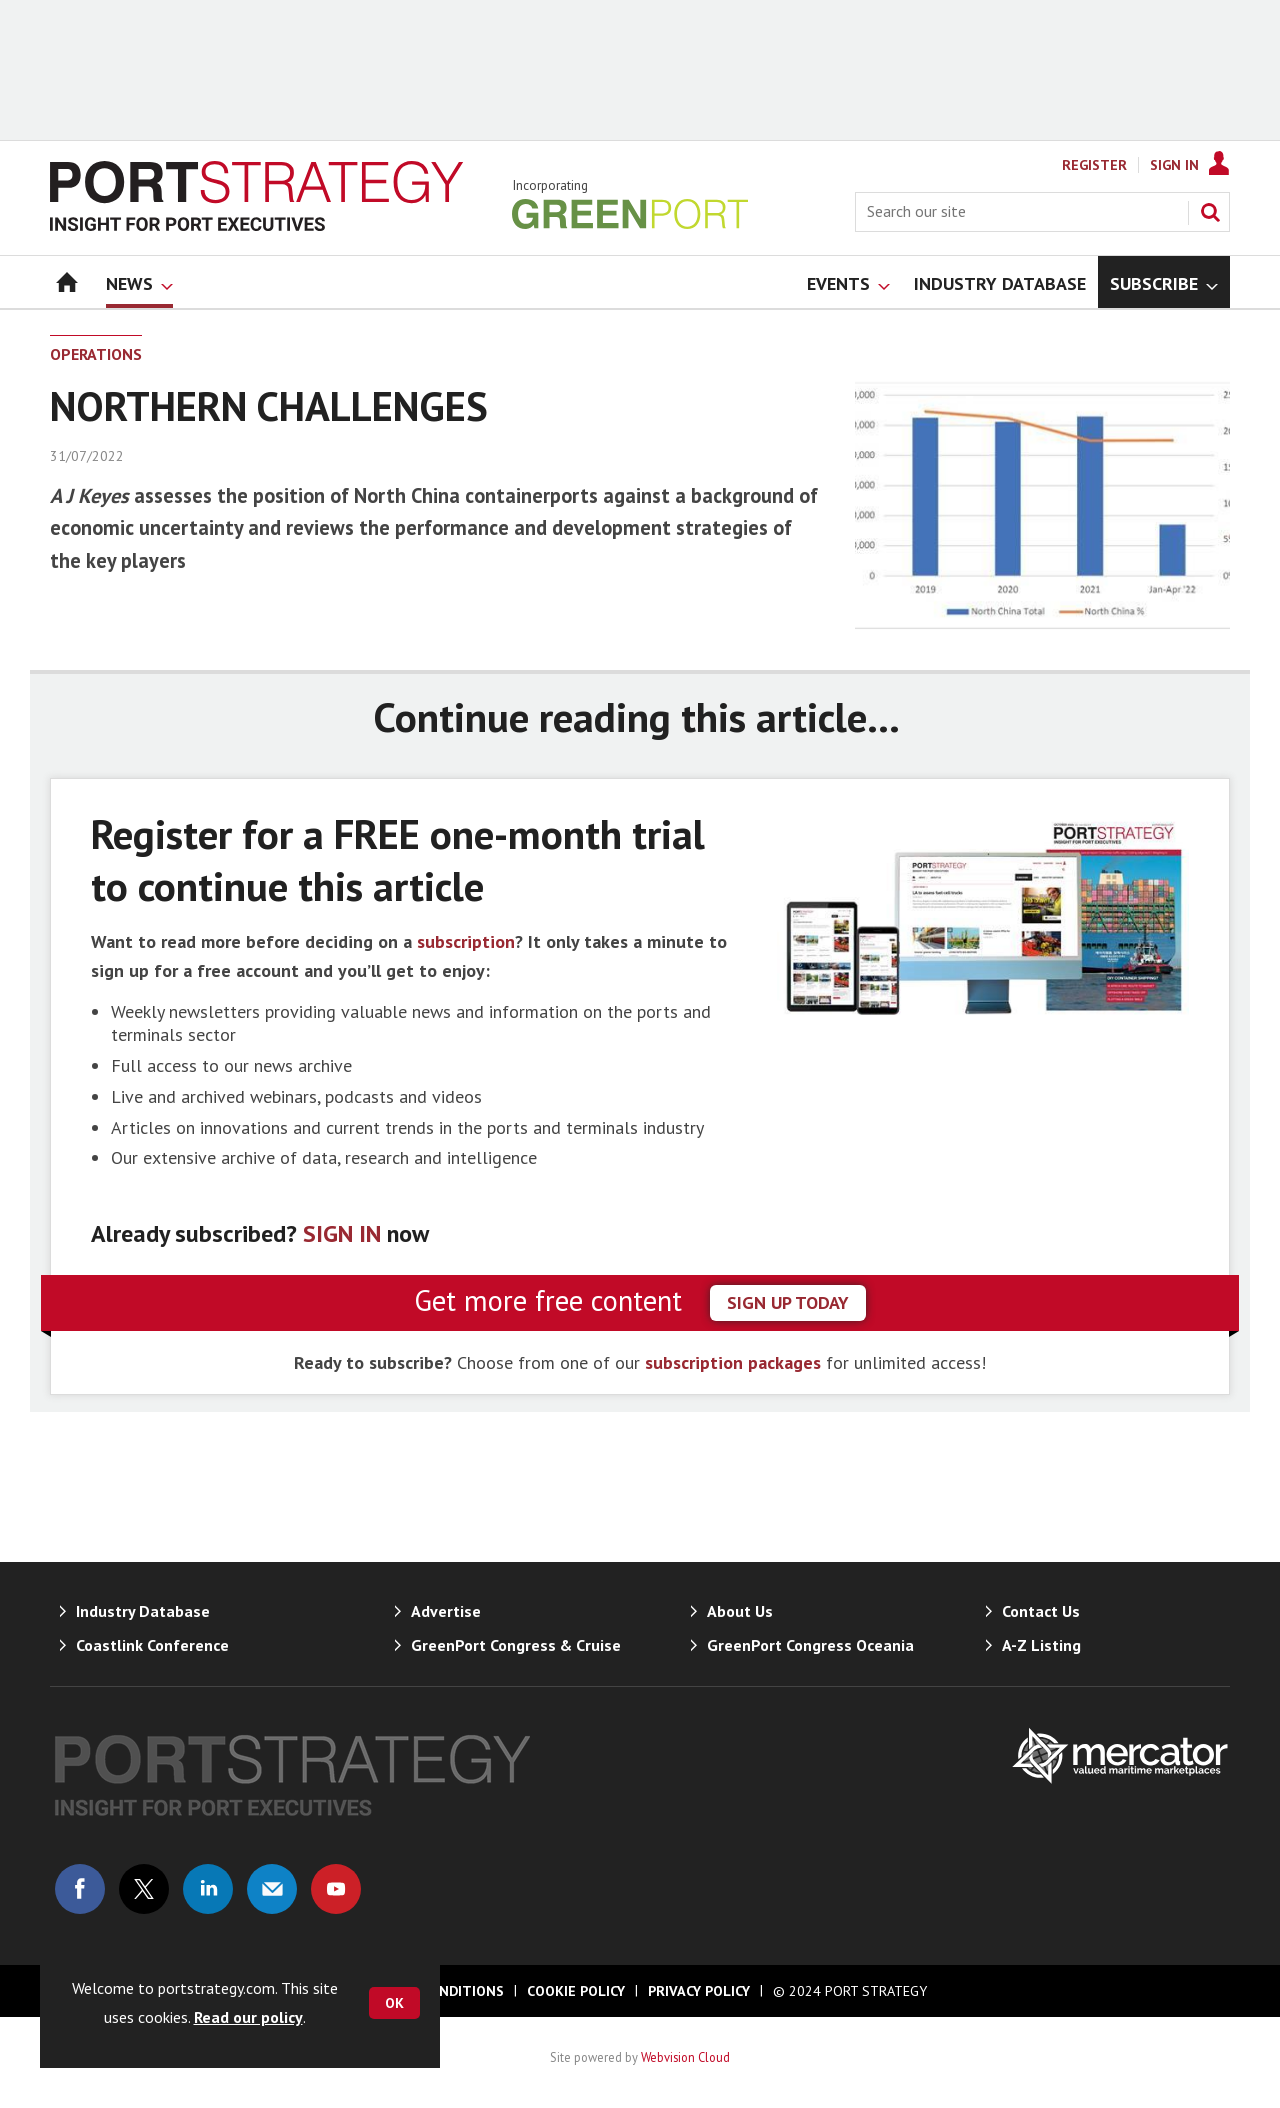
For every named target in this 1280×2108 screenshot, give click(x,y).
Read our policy (248, 2017)
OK (394, 2003)
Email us (272, 1889)
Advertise (446, 1611)
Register (1094, 165)
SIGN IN (342, 1233)
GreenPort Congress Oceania (810, 1645)
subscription (466, 941)
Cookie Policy (576, 1991)
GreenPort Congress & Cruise (516, 1645)
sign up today (788, 1302)
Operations (96, 354)
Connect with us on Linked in (208, 1889)
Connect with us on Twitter (144, 1889)
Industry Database (143, 1611)
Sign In (1174, 165)
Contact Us (1041, 1611)
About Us (740, 1611)
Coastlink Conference (152, 1645)
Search (1210, 212)
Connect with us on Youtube (336, 1889)
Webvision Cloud (685, 2057)
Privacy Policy (699, 1991)
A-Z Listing (1041, 1645)
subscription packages (733, 1362)
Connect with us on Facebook (80, 1889)
